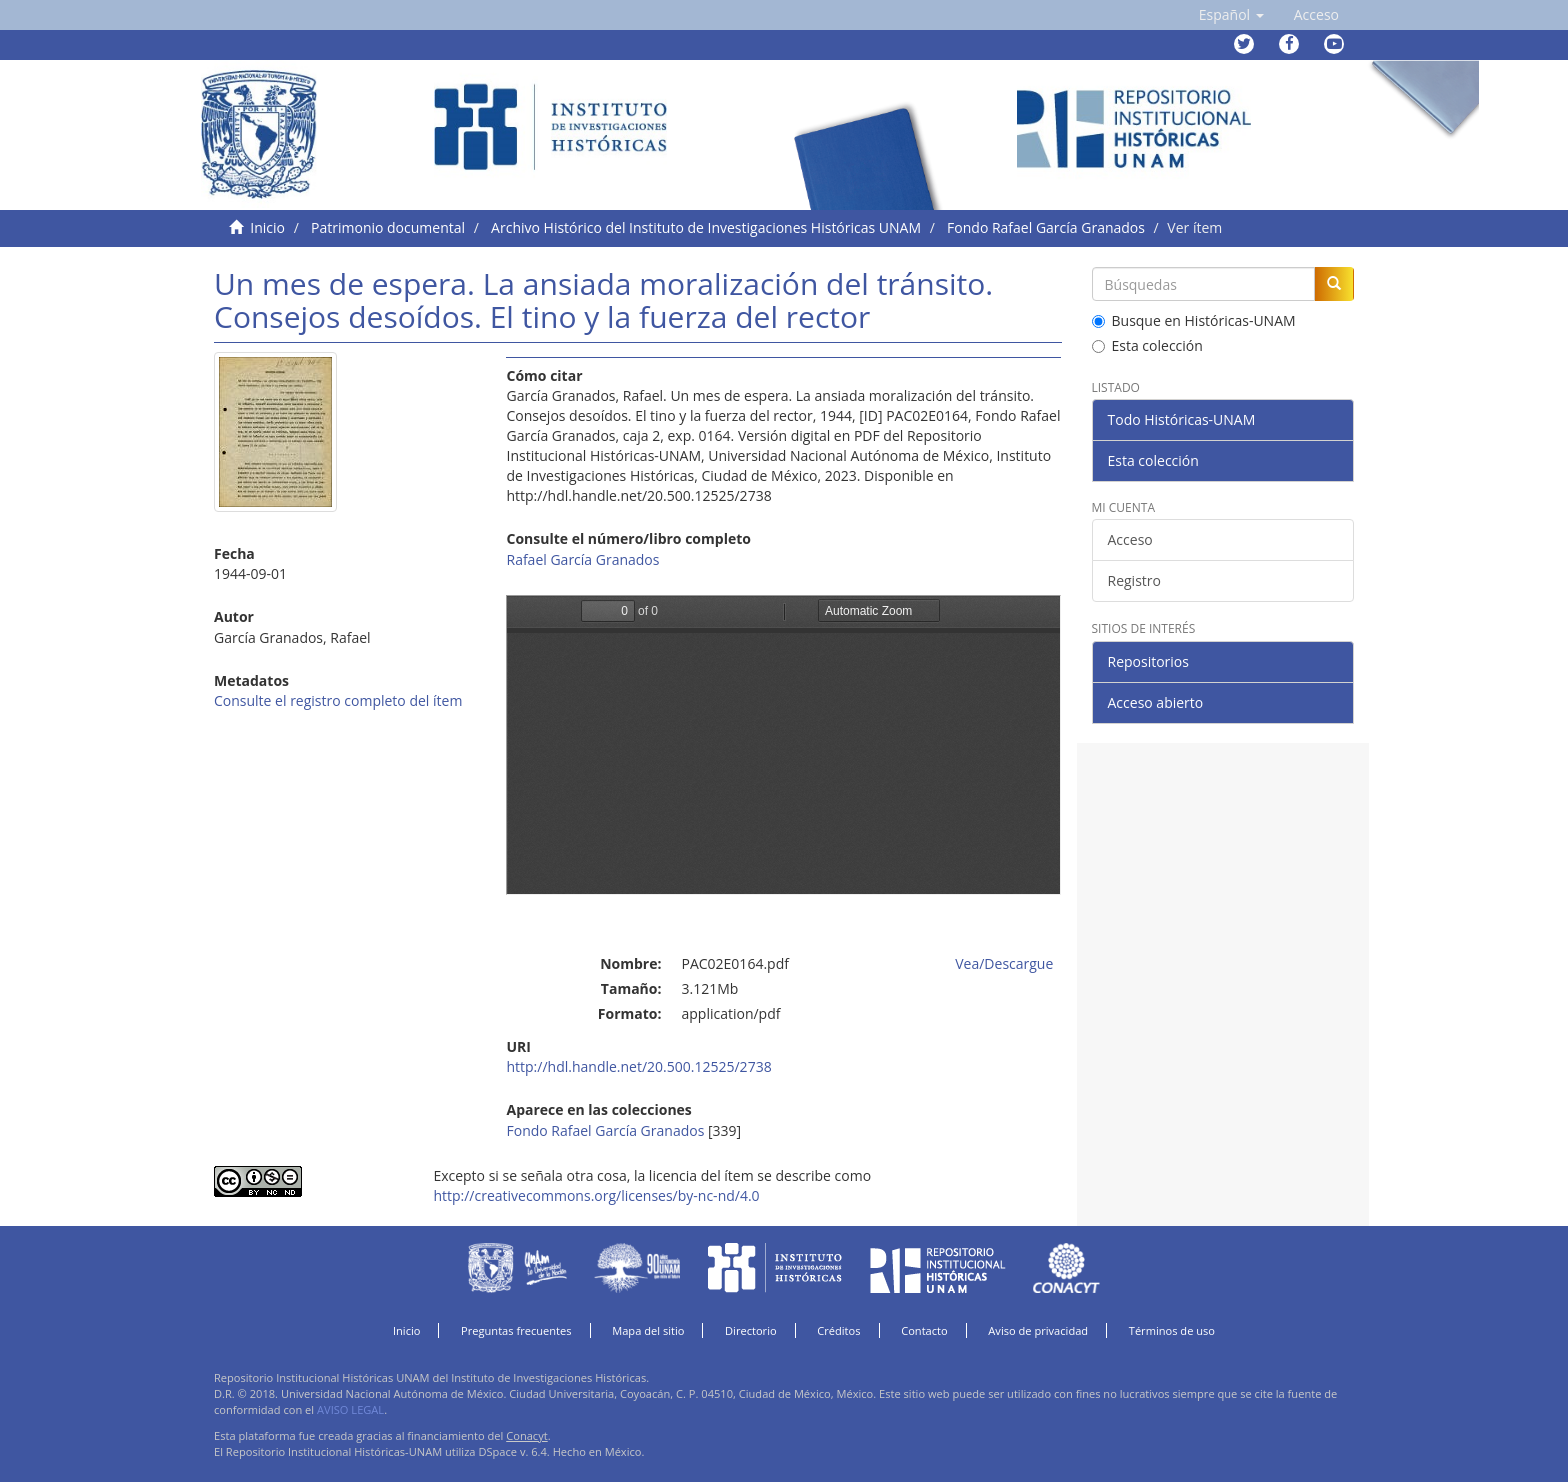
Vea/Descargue (1004, 963)
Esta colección (1147, 345)
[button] (1231, 15)
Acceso (1130, 539)
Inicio (267, 227)
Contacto (924, 1330)
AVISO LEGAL (350, 1409)
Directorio (751, 1330)
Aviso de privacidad (1038, 1330)
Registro (1134, 580)
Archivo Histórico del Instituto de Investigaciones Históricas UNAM (706, 227)
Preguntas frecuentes (516, 1330)
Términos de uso (1172, 1330)
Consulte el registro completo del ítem (338, 700)
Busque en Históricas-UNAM (1194, 320)
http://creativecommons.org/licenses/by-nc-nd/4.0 (596, 1195)
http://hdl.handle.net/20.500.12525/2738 (638, 1066)
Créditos (838, 1330)
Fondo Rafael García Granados (1046, 227)
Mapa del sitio (648, 1330)
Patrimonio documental (388, 227)
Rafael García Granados (582, 559)
